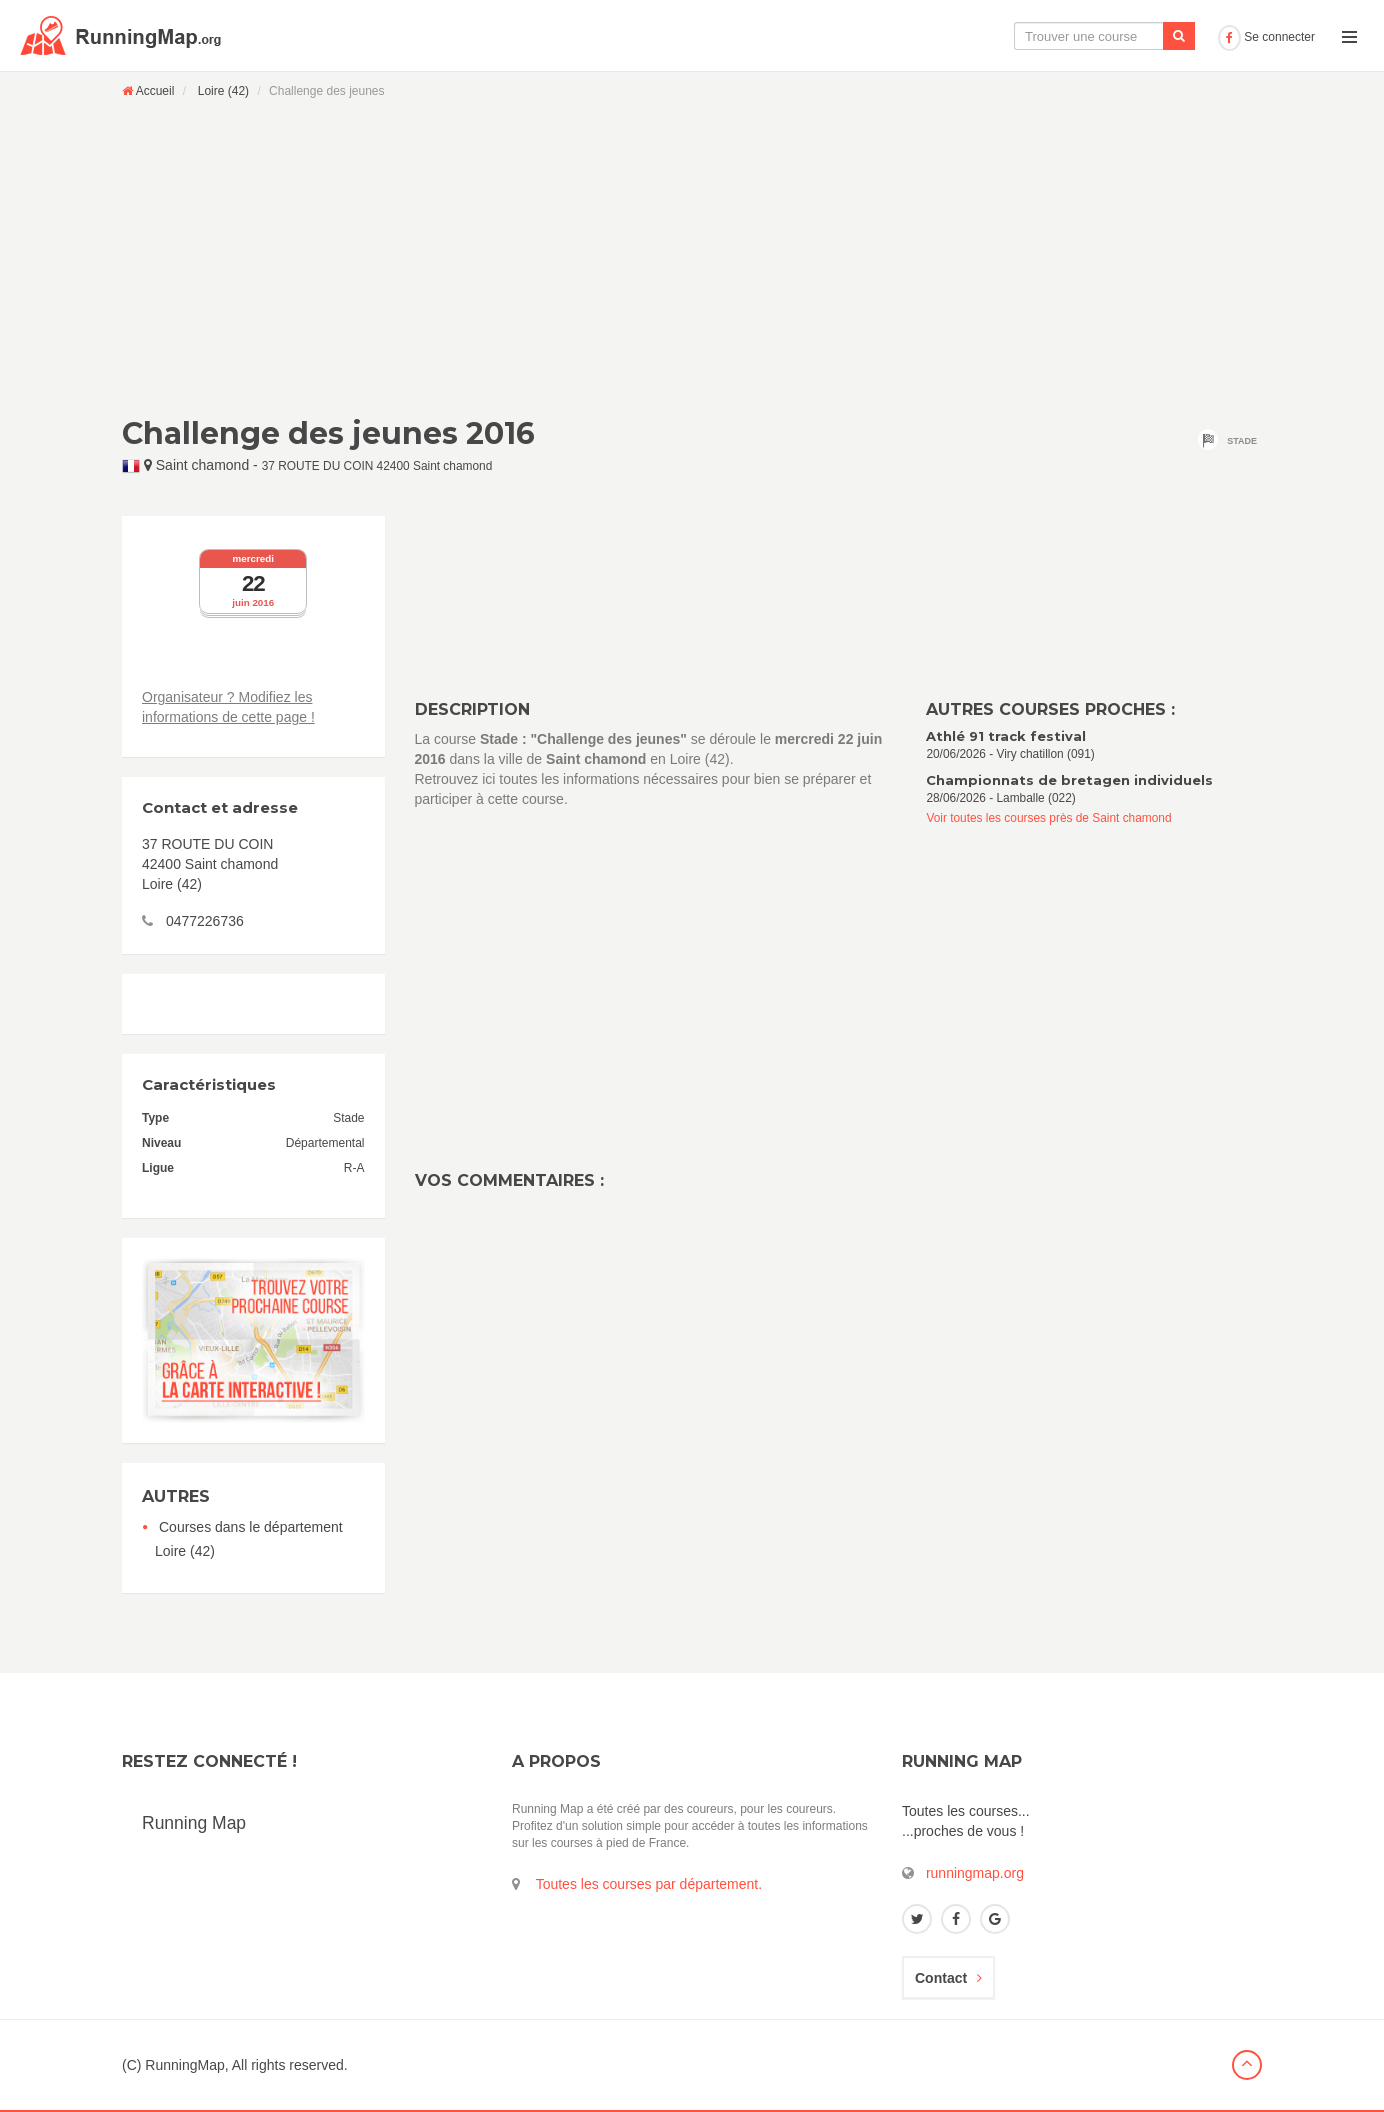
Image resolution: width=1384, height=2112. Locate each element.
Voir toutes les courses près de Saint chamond (1048, 818)
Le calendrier (1011, 36)
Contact (948, 1978)
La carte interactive (879, 36)
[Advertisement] (692, 257)
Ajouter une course (1140, 36)
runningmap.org (975, 1873)
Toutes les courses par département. (649, 1884)
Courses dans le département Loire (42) (249, 1539)
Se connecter (1266, 37)
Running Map (194, 1823)
